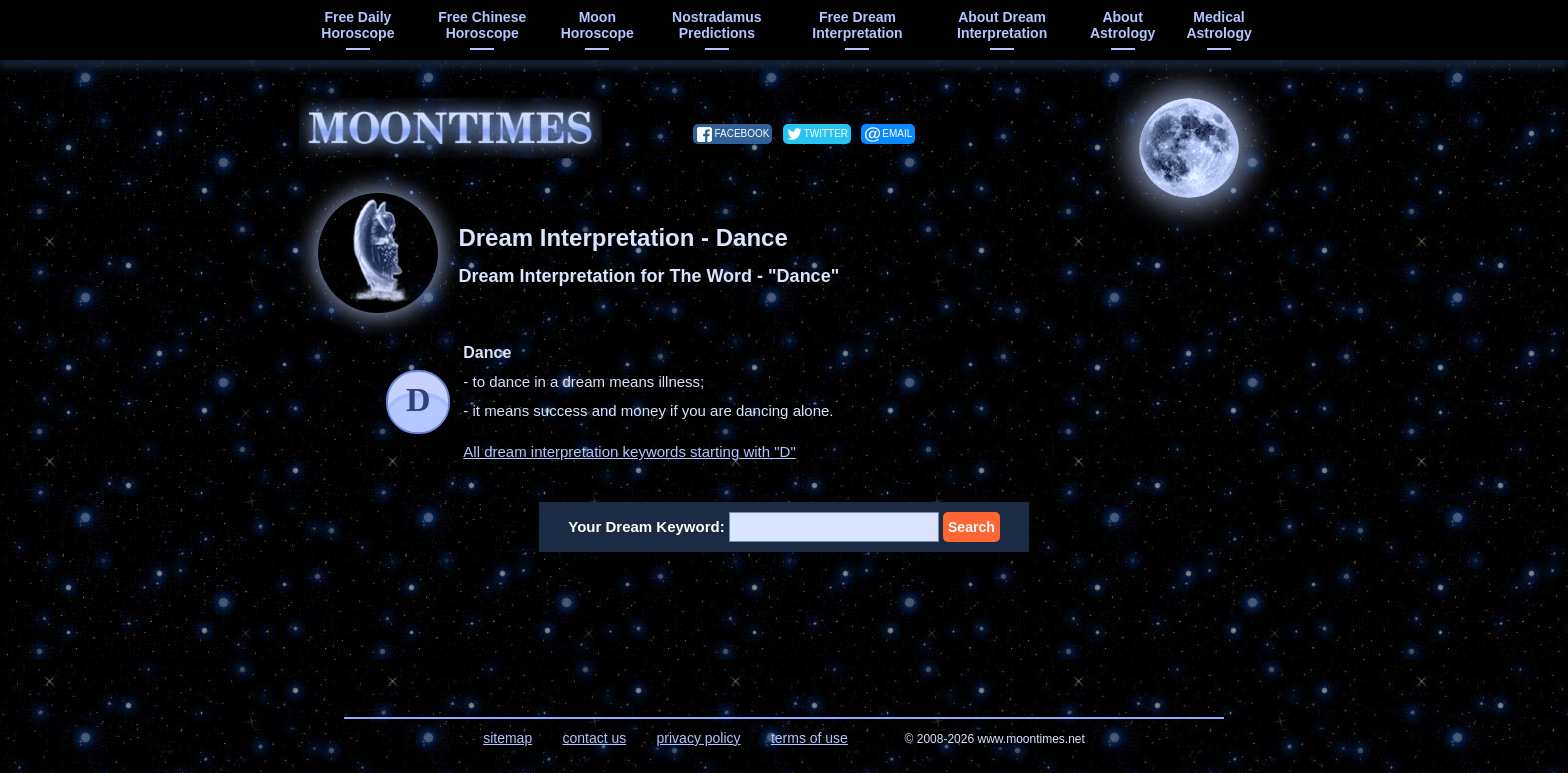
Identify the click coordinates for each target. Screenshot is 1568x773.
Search (971, 527)
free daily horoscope (357, 25)
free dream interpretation (857, 25)
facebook (741, 133)
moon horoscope (597, 25)
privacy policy (699, 738)
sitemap (507, 738)
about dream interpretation (1002, 25)
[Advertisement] (784, 622)
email (897, 133)
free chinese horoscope (482, 25)
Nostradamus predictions (716, 25)
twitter (826, 133)
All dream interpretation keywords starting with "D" (629, 451)
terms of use (809, 738)
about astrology (1122, 25)
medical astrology (1218, 25)
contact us (594, 738)
